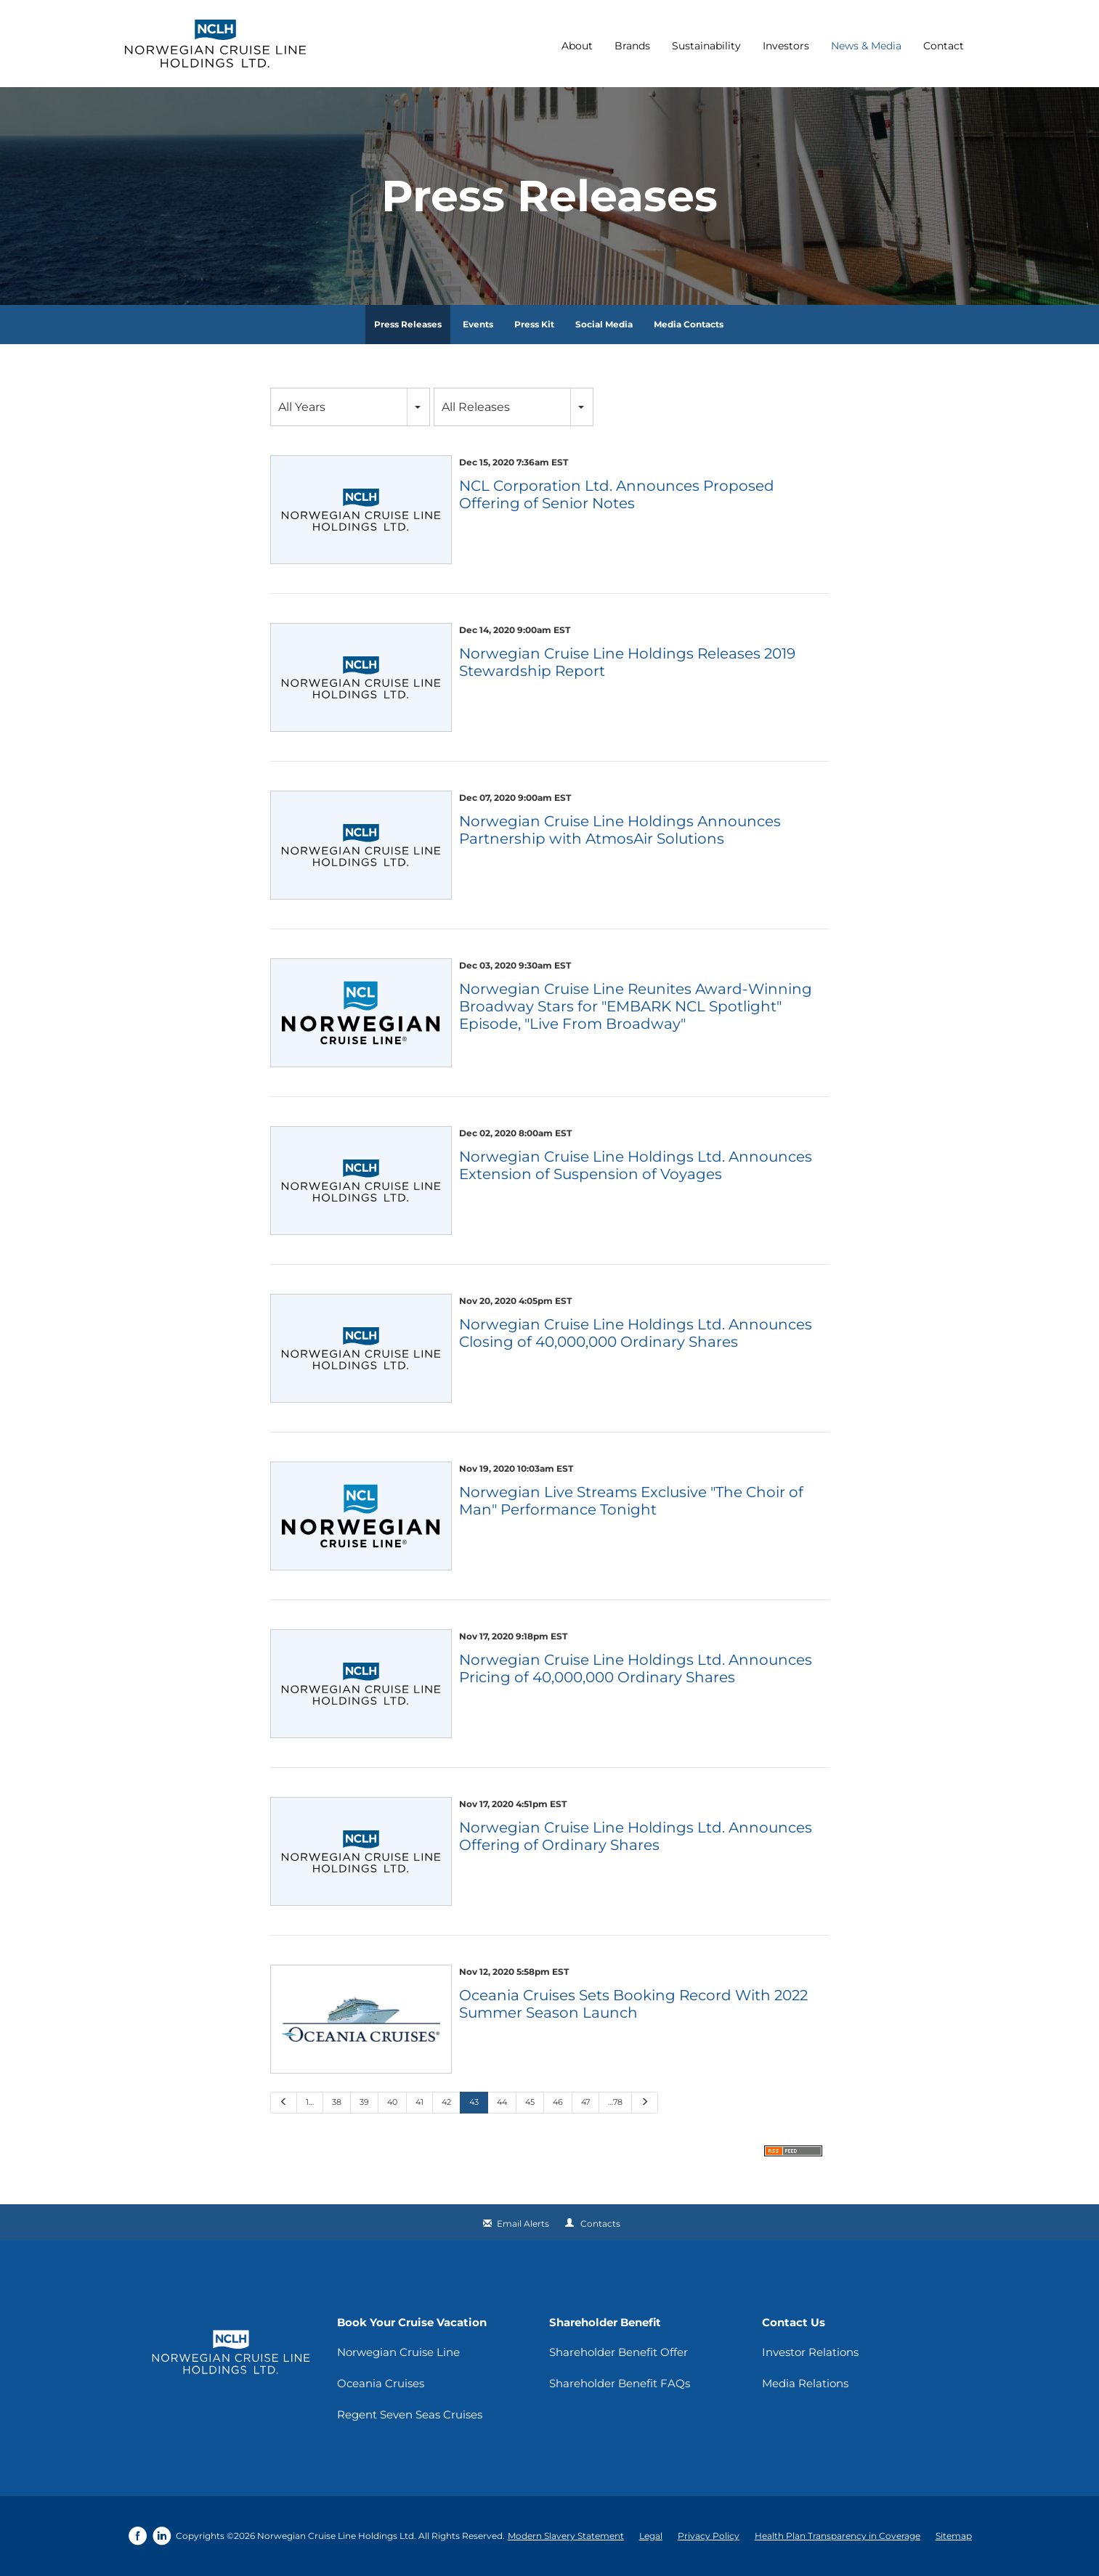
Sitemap (954, 2535)
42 (446, 2102)
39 (364, 2102)
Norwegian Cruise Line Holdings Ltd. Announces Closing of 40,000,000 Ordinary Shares (635, 1333)
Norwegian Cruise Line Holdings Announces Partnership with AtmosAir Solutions (620, 829)
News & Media (866, 45)
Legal (650, 2535)
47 (585, 2102)
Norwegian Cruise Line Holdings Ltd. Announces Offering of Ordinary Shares (635, 1836)
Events (478, 324)
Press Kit (534, 324)
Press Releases (408, 324)
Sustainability (706, 45)
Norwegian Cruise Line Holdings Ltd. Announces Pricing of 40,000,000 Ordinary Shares (635, 1668)
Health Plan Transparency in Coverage (837, 2535)
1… (310, 2102)
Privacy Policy (708, 2535)
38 (336, 2102)
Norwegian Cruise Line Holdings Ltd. (336, 2535)
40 (392, 2102)
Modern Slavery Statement (566, 2535)
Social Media (604, 324)
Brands (632, 45)
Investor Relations (810, 2352)
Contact (943, 45)
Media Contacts (688, 324)
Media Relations (805, 2383)
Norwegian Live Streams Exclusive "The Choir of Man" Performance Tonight (631, 1500)
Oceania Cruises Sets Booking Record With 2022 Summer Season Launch (633, 2003)
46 (558, 2102)
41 (419, 2102)
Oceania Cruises (380, 2383)
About (577, 45)
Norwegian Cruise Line (398, 2352)
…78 (615, 2102)
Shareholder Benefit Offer (618, 2352)
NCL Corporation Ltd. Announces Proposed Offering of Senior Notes (616, 494)
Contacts (600, 2223)
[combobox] (350, 407)
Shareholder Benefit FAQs (619, 2383)
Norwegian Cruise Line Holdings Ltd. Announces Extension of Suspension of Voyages (635, 1165)
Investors (786, 45)
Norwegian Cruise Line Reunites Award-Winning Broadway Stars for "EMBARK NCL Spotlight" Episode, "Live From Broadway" (635, 1006)
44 (502, 2102)
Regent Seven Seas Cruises (409, 2414)
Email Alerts (523, 2223)
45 (530, 2102)
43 (474, 2102)
